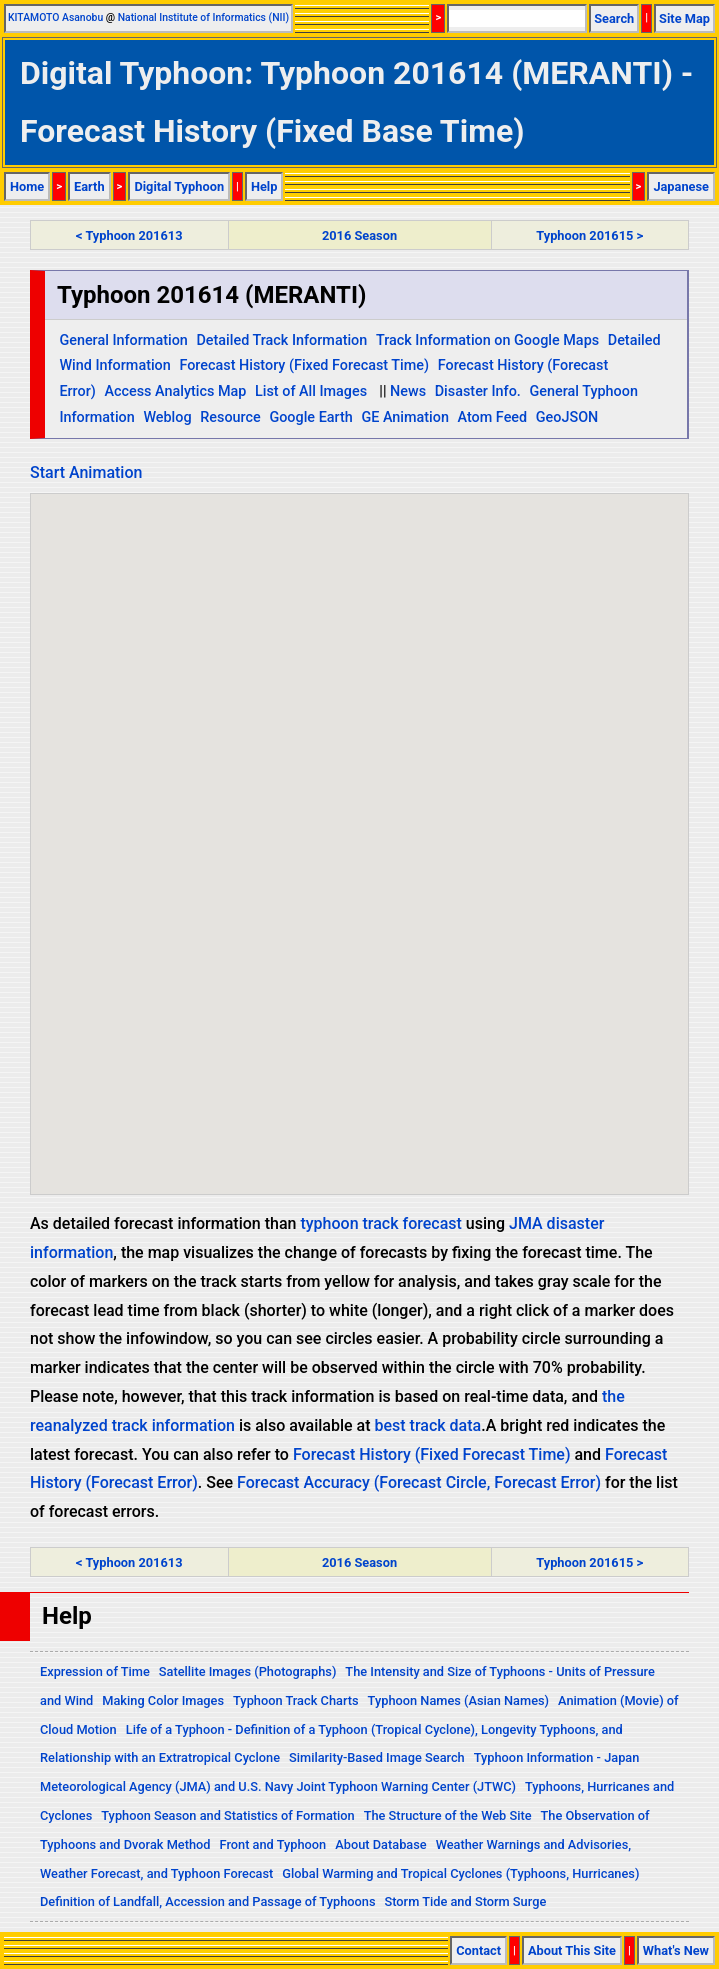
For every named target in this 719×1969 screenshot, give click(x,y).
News (408, 391)
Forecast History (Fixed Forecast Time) (304, 365)
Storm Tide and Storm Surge (465, 1901)
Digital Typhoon (179, 186)
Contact (478, 1950)
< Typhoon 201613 (129, 235)
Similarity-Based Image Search (377, 1757)
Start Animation (86, 472)
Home (27, 186)
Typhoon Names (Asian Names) (458, 1700)
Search (614, 18)
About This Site (572, 1950)
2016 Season (359, 235)
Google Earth (310, 417)
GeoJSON (567, 417)
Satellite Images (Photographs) (248, 1671)
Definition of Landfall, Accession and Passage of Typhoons (208, 1901)
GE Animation (405, 417)
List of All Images (311, 391)
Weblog (167, 417)
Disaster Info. (478, 391)
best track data (428, 1425)
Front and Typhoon (273, 1844)
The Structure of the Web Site (448, 1815)
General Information (123, 340)
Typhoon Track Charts (296, 1700)
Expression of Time (95, 1671)
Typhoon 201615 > (589, 235)
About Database (380, 1844)
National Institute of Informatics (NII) (203, 17)
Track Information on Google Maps (487, 340)
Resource (230, 417)
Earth (89, 186)
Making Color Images (163, 1700)
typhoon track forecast (380, 1223)
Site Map (684, 18)
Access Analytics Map (175, 391)
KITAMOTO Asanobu (55, 17)
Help (264, 186)
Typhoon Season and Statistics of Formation (227, 1815)
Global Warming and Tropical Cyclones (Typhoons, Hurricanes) (460, 1873)
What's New (676, 1950)
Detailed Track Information (281, 340)
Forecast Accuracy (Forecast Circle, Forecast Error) (419, 1482)
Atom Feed (493, 417)
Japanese (681, 186)
